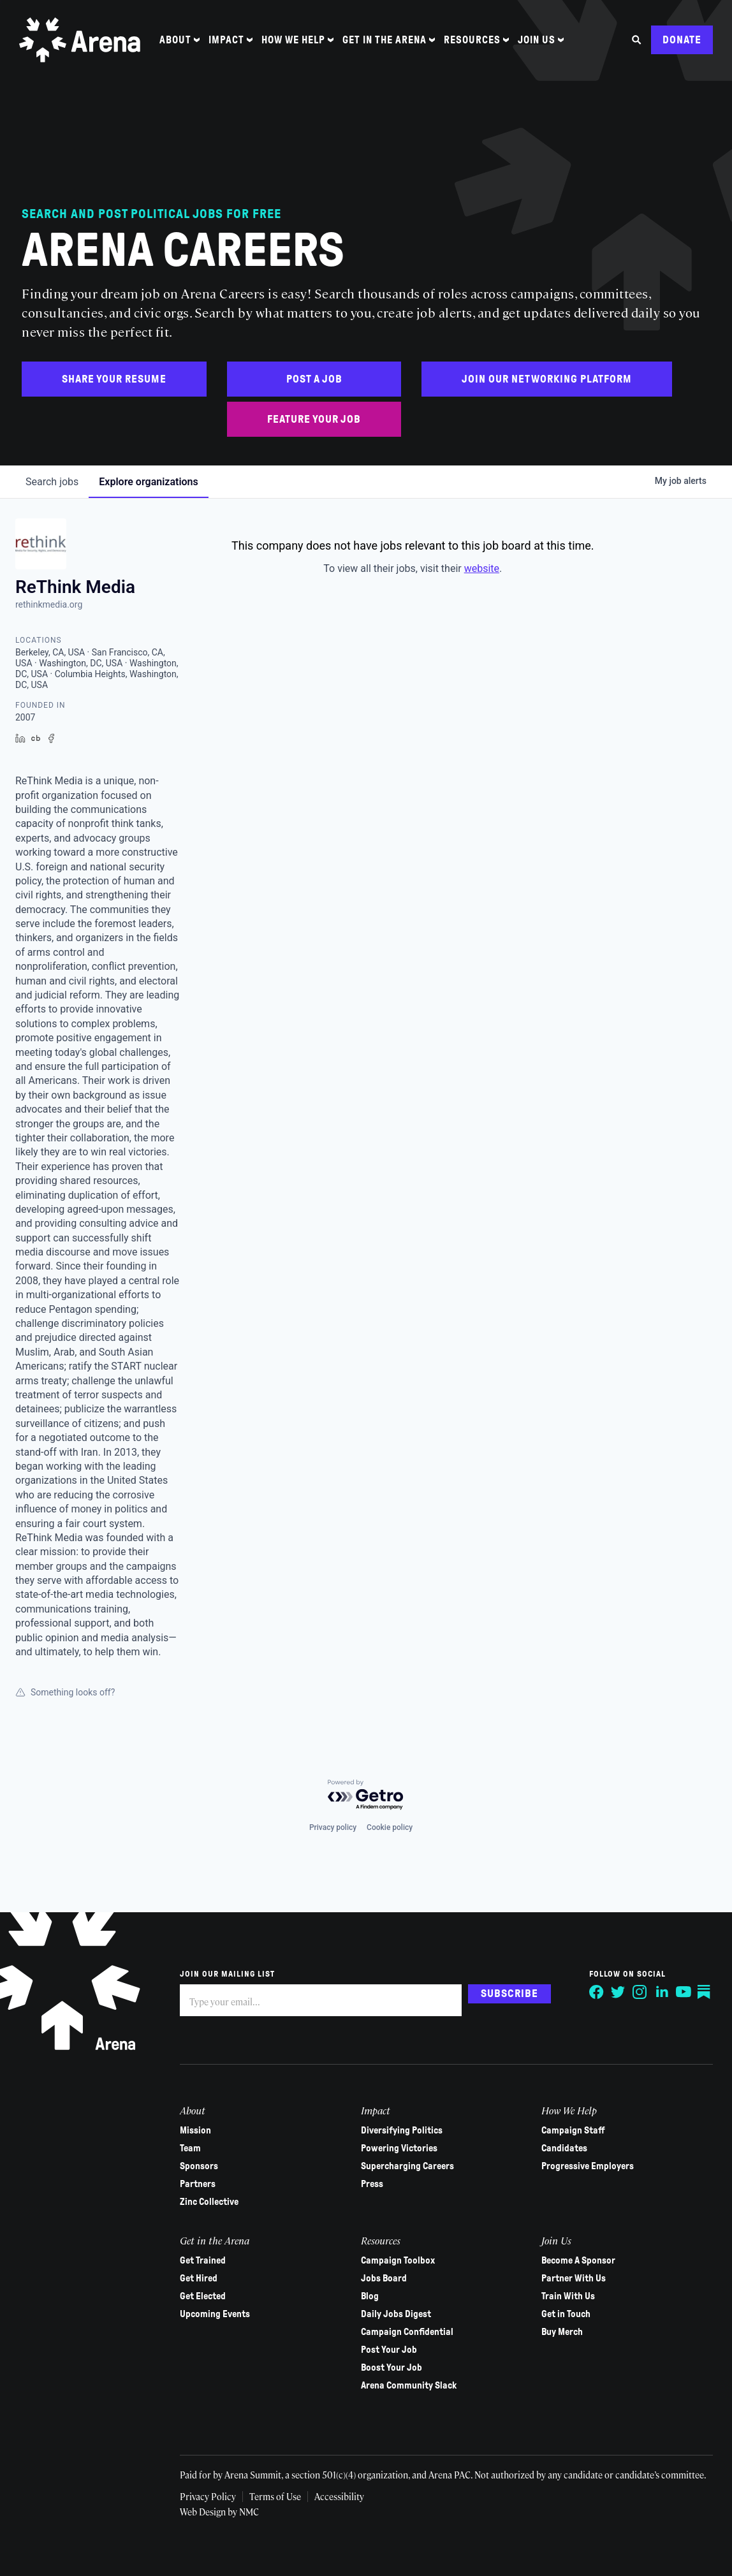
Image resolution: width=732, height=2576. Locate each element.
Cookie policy (390, 1827)
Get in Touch (565, 2314)
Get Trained (203, 2260)
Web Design (204, 2511)
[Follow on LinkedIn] (662, 1992)
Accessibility (339, 2496)
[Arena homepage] (79, 40)
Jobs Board (384, 2278)
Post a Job (314, 379)
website (481, 568)
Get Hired (198, 2278)
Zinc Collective (209, 2202)
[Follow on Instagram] (640, 1992)
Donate (681, 40)
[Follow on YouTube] (683, 1992)
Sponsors (199, 2166)
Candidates (564, 2148)
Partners (198, 2184)
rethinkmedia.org (48, 604)
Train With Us (568, 2296)
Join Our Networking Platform (547, 379)
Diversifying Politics (402, 2130)
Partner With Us (573, 2278)
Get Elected (203, 2296)
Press (372, 2184)
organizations (148, 482)
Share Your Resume (114, 379)
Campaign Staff (573, 2130)
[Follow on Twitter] (618, 1992)
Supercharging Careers (407, 2166)
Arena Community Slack (409, 2385)
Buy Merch (562, 2332)
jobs (52, 482)
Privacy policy (332, 1827)
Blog (370, 2296)
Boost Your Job (391, 2367)
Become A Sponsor (578, 2260)
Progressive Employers (587, 2166)
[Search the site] (636, 40)
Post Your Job (389, 2350)
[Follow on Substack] (705, 1992)
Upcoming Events (215, 2314)
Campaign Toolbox (398, 2260)
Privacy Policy (208, 2496)
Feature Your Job (314, 419)
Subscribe (509, 1993)
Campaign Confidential (407, 2332)
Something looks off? (65, 1692)
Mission (195, 2130)
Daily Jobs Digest (396, 2314)
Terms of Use (275, 2496)
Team (190, 2148)
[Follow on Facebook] (596, 1992)
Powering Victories (399, 2148)
